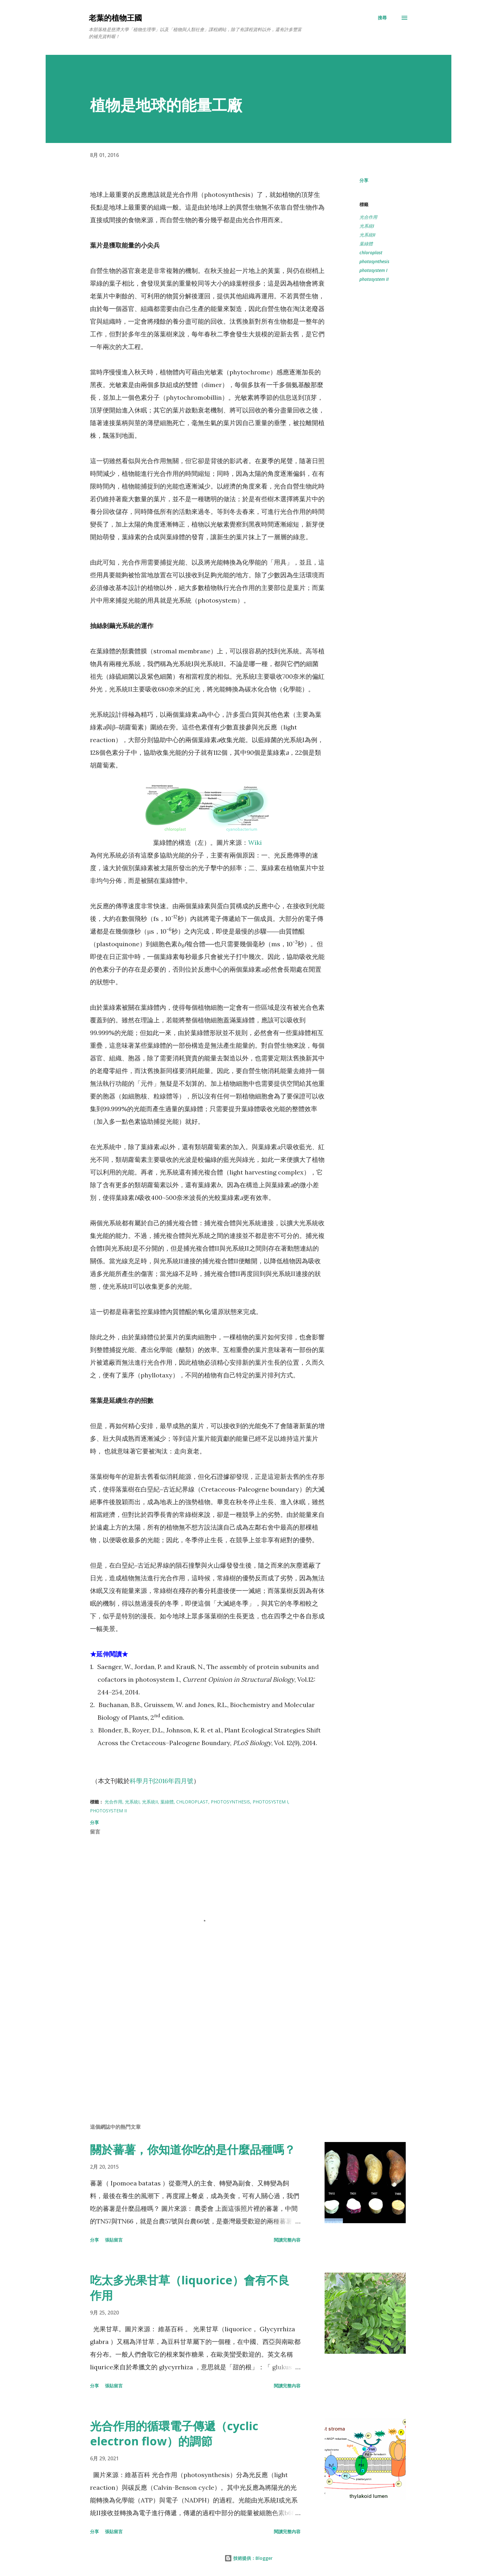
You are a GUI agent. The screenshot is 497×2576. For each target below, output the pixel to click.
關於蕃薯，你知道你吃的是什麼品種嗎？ (192, 2149)
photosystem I (373, 270)
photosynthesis (374, 261)
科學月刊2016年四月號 (161, 1781)
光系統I (366, 226)
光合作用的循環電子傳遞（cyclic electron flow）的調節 (174, 2433)
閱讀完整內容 (287, 2240)
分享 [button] (363, 180)
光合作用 (368, 217)
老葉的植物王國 (115, 17)
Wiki (255, 842)
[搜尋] (382, 18)
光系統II (367, 235)
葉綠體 (366, 244)
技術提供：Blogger (248, 2558)
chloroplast (370, 252)
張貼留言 (114, 2240)
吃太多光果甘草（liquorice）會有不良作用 (189, 2287)
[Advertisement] (197, 2044)
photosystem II (374, 279)
